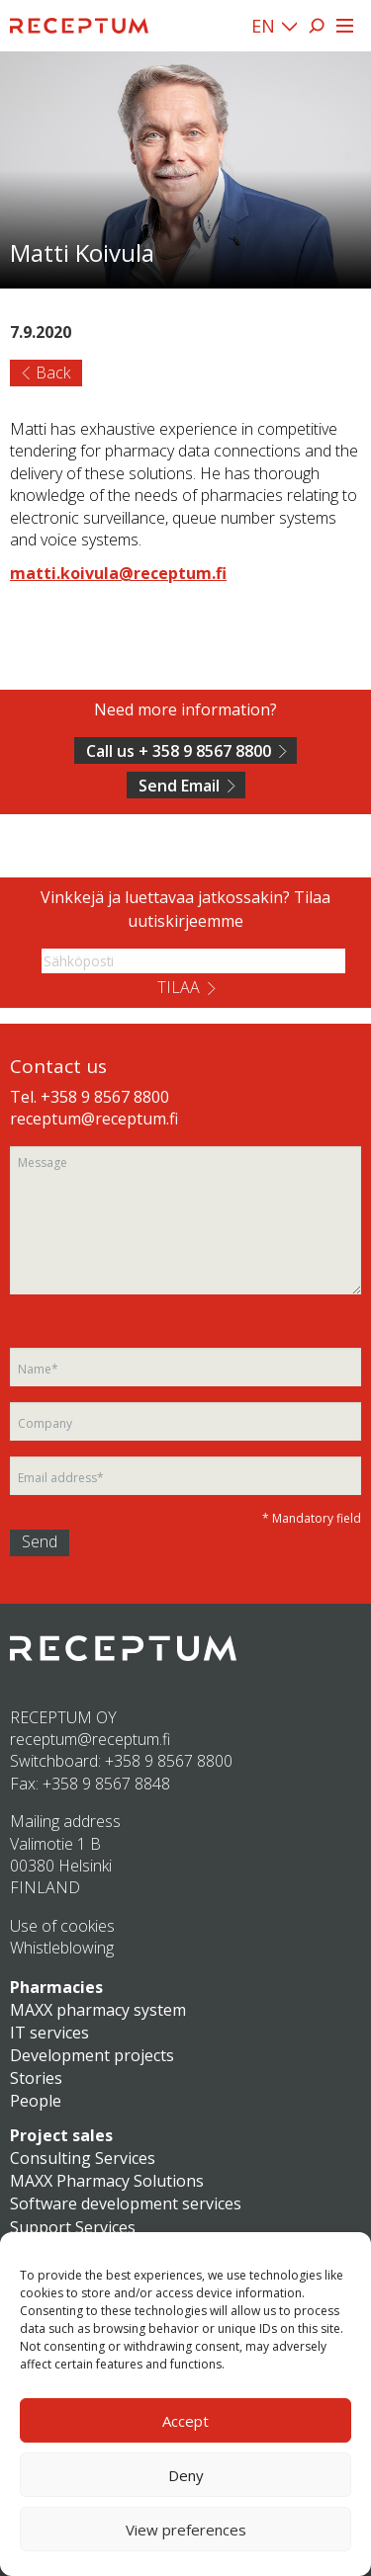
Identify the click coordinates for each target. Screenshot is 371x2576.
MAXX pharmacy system (98, 2010)
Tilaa (178, 987)
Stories (36, 2078)
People (35, 2101)
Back (53, 372)
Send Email (179, 785)
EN (263, 26)
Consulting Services (82, 2158)
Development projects (92, 2055)
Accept (185, 2421)
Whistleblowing (62, 1947)
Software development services (125, 2203)
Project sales (61, 2135)
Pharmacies (56, 1987)
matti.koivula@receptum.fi (118, 573)
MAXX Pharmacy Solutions (107, 2181)
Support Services (73, 2227)
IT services (49, 2032)
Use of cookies (62, 1926)
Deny (186, 2475)
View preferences (186, 2529)
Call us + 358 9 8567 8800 (178, 751)
